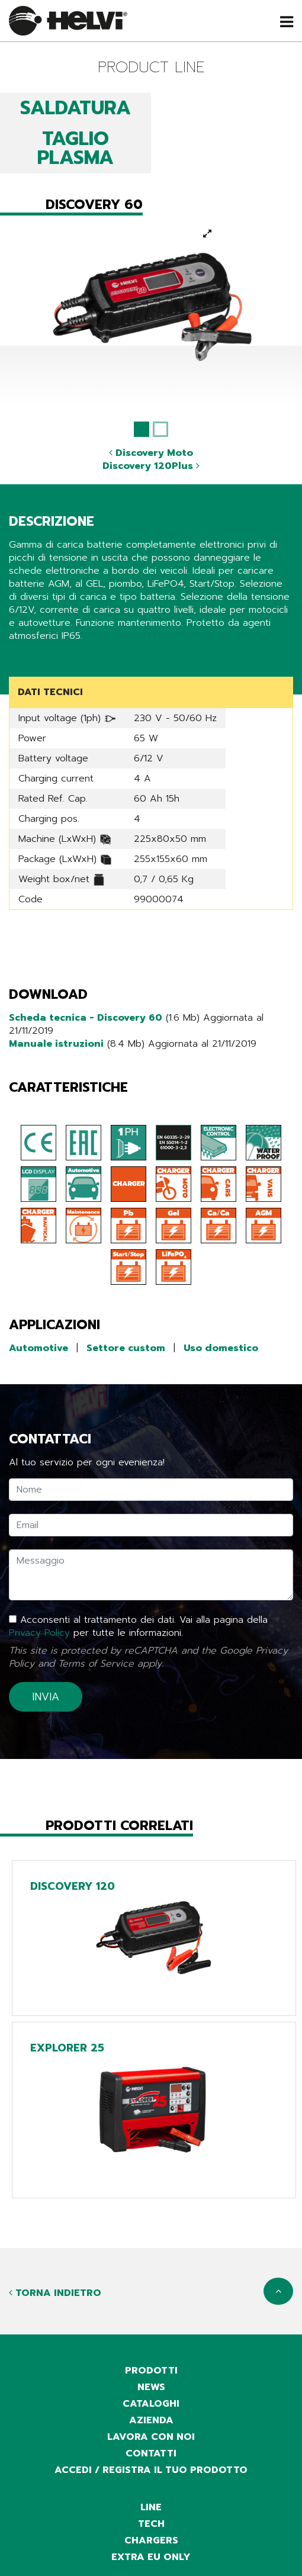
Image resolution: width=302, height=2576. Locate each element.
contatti (151, 2453)
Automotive (38, 1348)
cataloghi (151, 2404)
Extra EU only (151, 2557)
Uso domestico (221, 1348)
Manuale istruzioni (56, 1044)
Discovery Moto (151, 453)
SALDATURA (75, 108)
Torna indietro (55, 2293)
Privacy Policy (39, 1633)
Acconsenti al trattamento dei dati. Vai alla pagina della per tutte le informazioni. (138, 1626)
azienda (151, 2420)
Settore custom (125, 1348)
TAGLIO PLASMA (75, 148)
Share (21, 658)
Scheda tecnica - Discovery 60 (85, 1018)
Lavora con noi (151, 2437)
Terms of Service (96, 1664)
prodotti (151, 2370)
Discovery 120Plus (151, 466)
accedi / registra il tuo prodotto (151, 2470)
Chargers (151, 2540)
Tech (151, 2524)
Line (151, 2507)
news (151, 2387)
